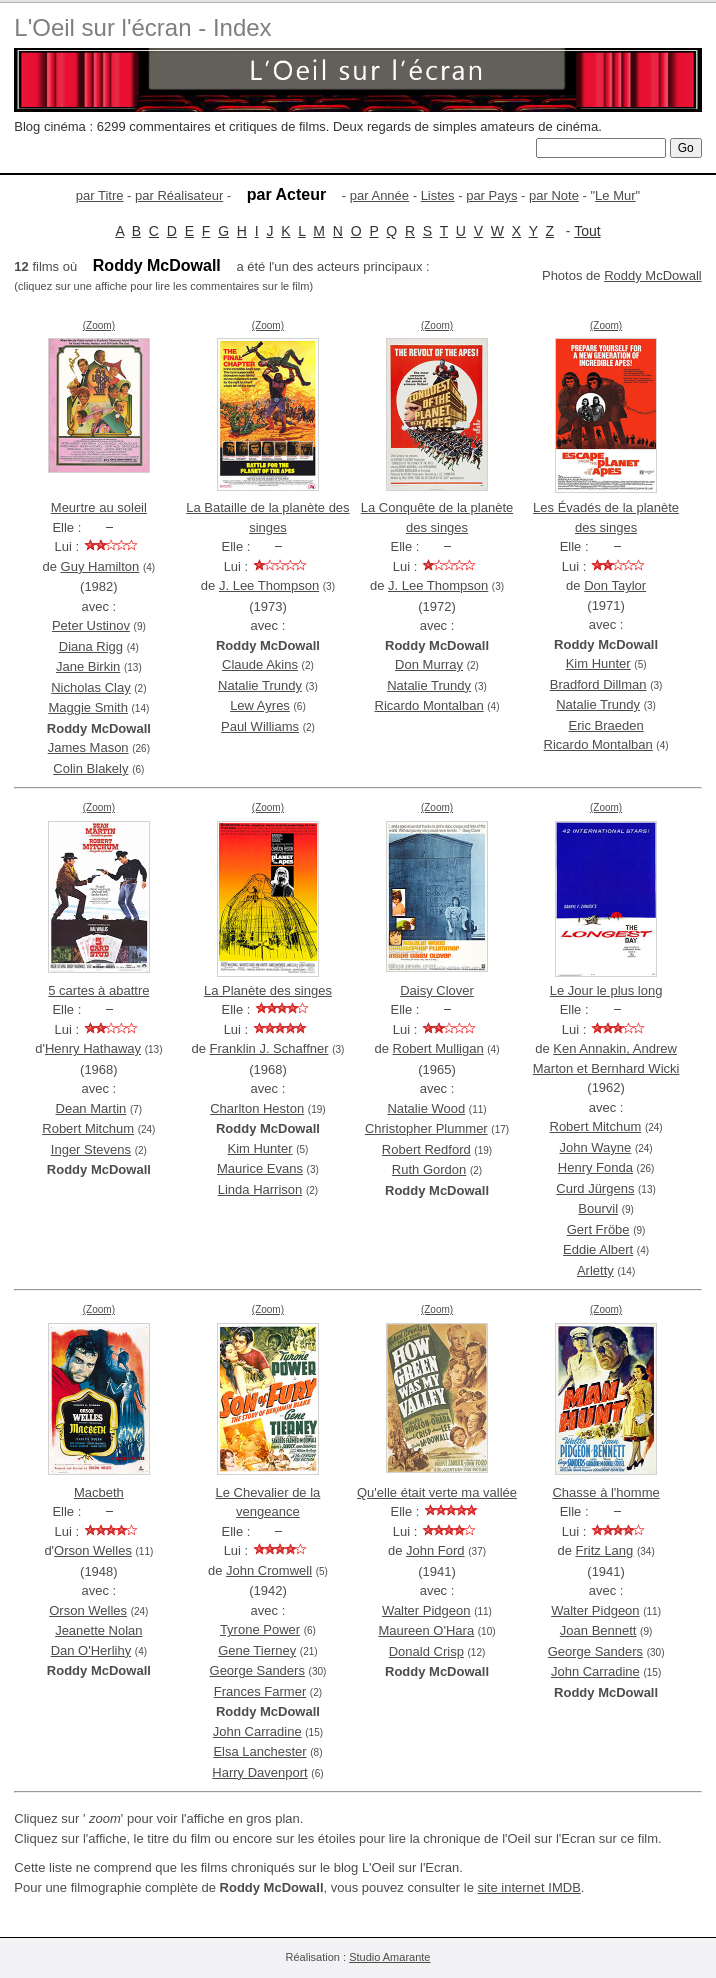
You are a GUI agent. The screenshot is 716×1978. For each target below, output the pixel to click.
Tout (587, 231)
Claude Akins (260, 664)
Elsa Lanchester (259, 1751)
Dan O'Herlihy (91, 1650)
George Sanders (257, 1670)
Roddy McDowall (653, 275)
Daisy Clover (437, 990)
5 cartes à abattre (98, 990)
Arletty (595, 1270)
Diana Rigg (91, 646)
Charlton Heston (257, 1108)
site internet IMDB (528, 1887)
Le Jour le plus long (606, 990)
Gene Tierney (257, 1650)
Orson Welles (93, 1550)
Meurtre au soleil (99, 507)
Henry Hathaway (93, 1048)
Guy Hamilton (100, 566)
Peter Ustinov (91, 625)
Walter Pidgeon (426, 1610)
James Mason (88, 747)
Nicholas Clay (90, 687)
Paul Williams (260, 726)
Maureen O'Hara (426, 1630)
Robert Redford (426, 1149)
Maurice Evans (260, 1168)
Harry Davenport (259, 1772)
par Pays (491, 195)
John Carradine (257, 1731)
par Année (379, 195)
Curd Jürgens (595, 1188)
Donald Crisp (426, 1651)
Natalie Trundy (260, 685)
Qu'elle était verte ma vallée (437, 1492)
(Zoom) (99, 325)
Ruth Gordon (429, 1169)
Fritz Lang (605, 1550)
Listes (438, 195)
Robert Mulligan (438, 1048)
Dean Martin (91, 1108)
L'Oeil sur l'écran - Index (142, 27)
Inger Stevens (91, 1149)
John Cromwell (269, 1570)
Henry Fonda (595, 1167)
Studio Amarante (389, 1957)
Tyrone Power (260, 1629)
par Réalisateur (179, 195)
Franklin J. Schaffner (269, 1048)
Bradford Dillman (598, 684)
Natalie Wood (426, 1108)
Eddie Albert (598, 1249)
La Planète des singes (268, 990)
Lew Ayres (260, 705)
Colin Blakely (90, 768)
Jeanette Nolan (98, 1630)
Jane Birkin (88, 666)
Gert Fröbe (598, 1229)
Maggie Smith (87, 707)
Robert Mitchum (88, 1128)
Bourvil (598, 1208)
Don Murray (429, 664)
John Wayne (595, 1147)
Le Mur (615, 195)
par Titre (100, 195)
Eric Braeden (606, 725)
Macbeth (99, 1492)
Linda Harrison (260, 1189)
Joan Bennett (598, 1630)
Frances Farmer (260, 1691)
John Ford (435, 1550)
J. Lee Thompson (269, 585)
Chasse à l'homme (605, 1492)
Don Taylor (615, 585)
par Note (554, 195)
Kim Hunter (598, 663)
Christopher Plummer (426, 1128)
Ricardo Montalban (429, 705)
